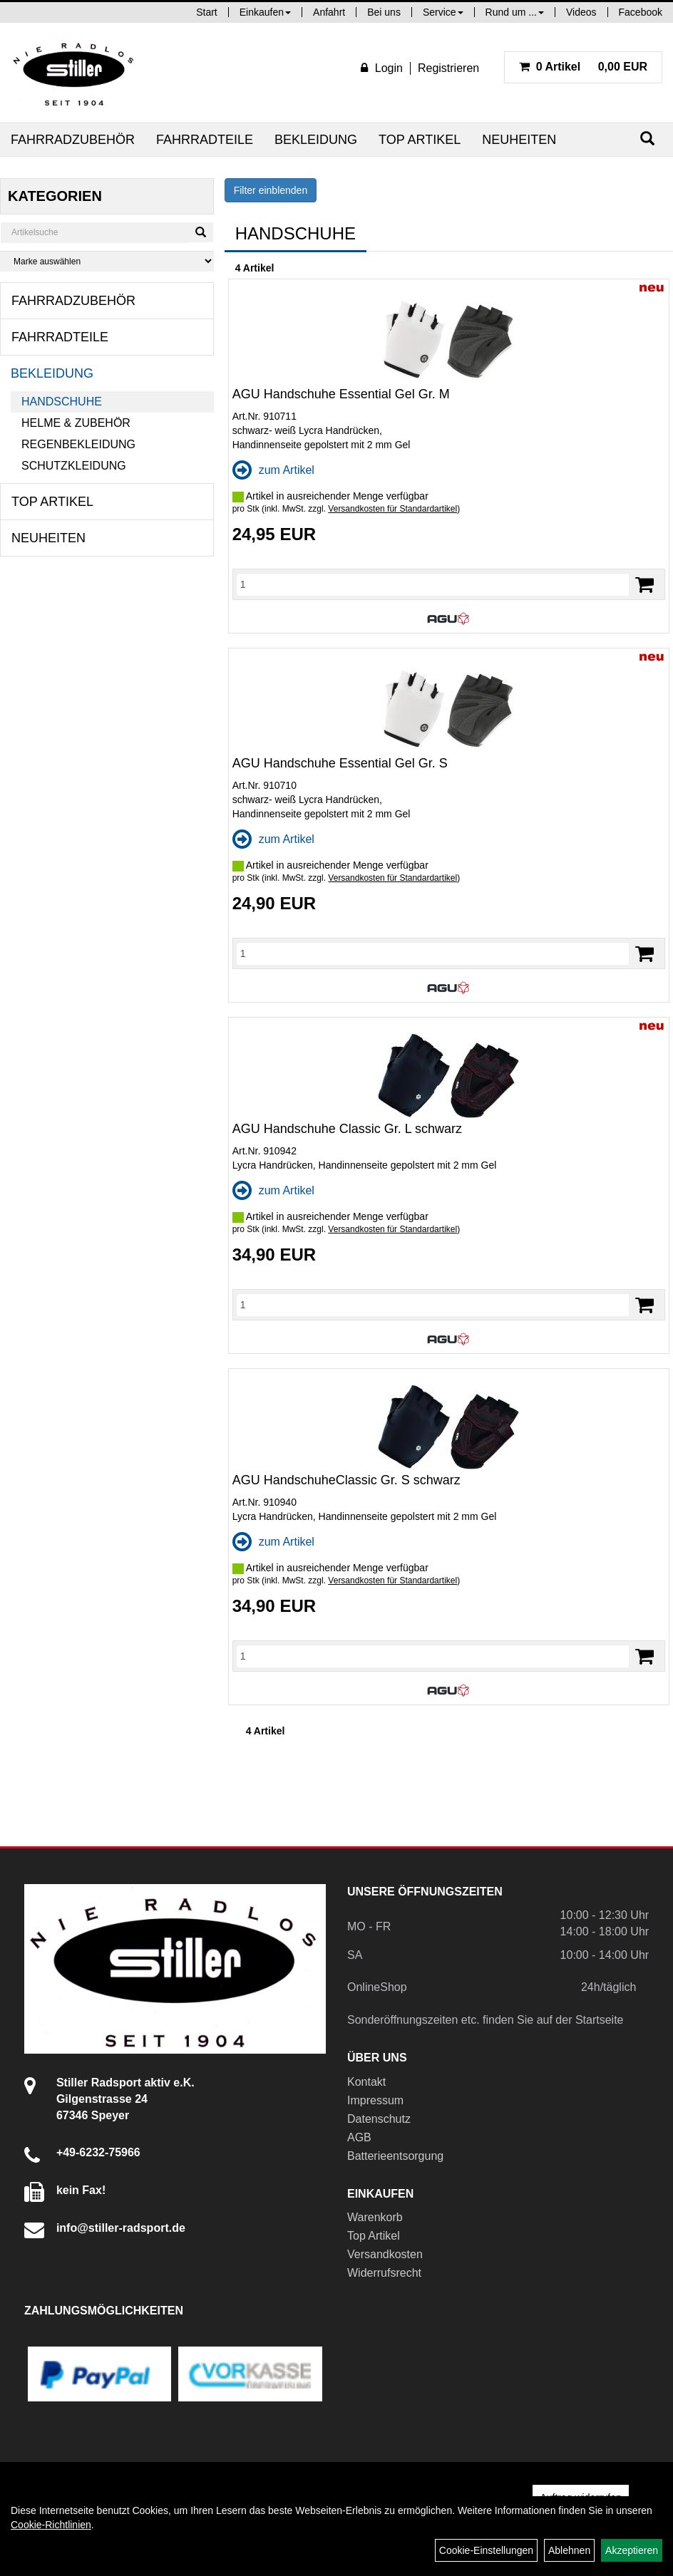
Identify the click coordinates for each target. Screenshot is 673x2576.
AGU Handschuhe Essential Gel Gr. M (341, 394)
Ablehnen (569, 2550)
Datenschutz (379, 2119)
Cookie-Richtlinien (51, 2524)
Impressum (375, 2100)
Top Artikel (420, 140)
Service (443, 12)
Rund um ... (515, 12)
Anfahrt (329, 12)
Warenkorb (375, 2217)
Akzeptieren (631, 2550)
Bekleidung (315, 140)
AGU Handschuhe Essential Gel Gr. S (340, 763)
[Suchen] (647, 138)
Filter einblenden (271, 190)
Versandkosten (385, 2254)
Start (206, 12)
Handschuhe (61, 401)
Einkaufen (265, 12)
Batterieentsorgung (395, 2156)
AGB (359, 2137)
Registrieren (448, 68)
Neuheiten (519, 140)
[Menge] (433, 584)
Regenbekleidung (78, 444)
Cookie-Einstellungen (486, 2550)
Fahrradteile (204, 140)
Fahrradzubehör (73, 140)
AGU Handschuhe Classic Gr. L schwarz (347, 1129)
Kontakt (366, 2082)
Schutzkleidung (73, 466)
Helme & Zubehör (75, 423)
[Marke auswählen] (107, 261)
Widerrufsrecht (384, 2273)
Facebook (640, 12)
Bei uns (384, 12)
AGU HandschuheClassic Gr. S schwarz (346, 1480)
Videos (581, 12)
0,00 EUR (583, 67)
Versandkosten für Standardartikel (392, 509)
